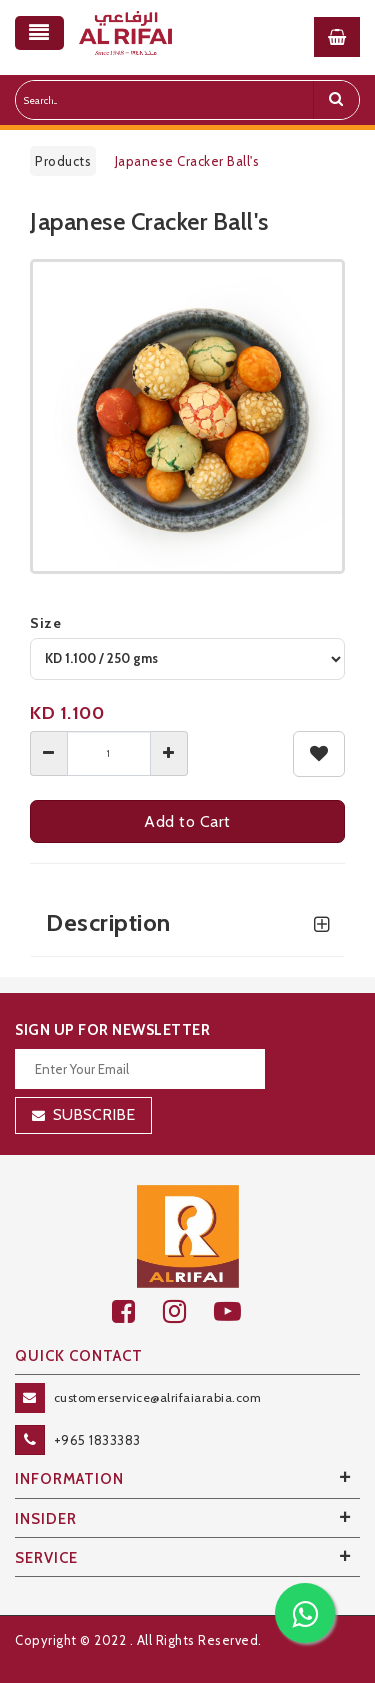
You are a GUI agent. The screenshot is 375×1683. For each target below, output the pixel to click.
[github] (188, 1311)
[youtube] (238, 1311)
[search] (336, 100)
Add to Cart (187, 821)
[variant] (187, 659)
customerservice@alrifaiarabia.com (158, 1397)
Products (63, 161)
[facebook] (137, 1311)
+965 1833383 (97, 1440)
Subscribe (94, 1114)
